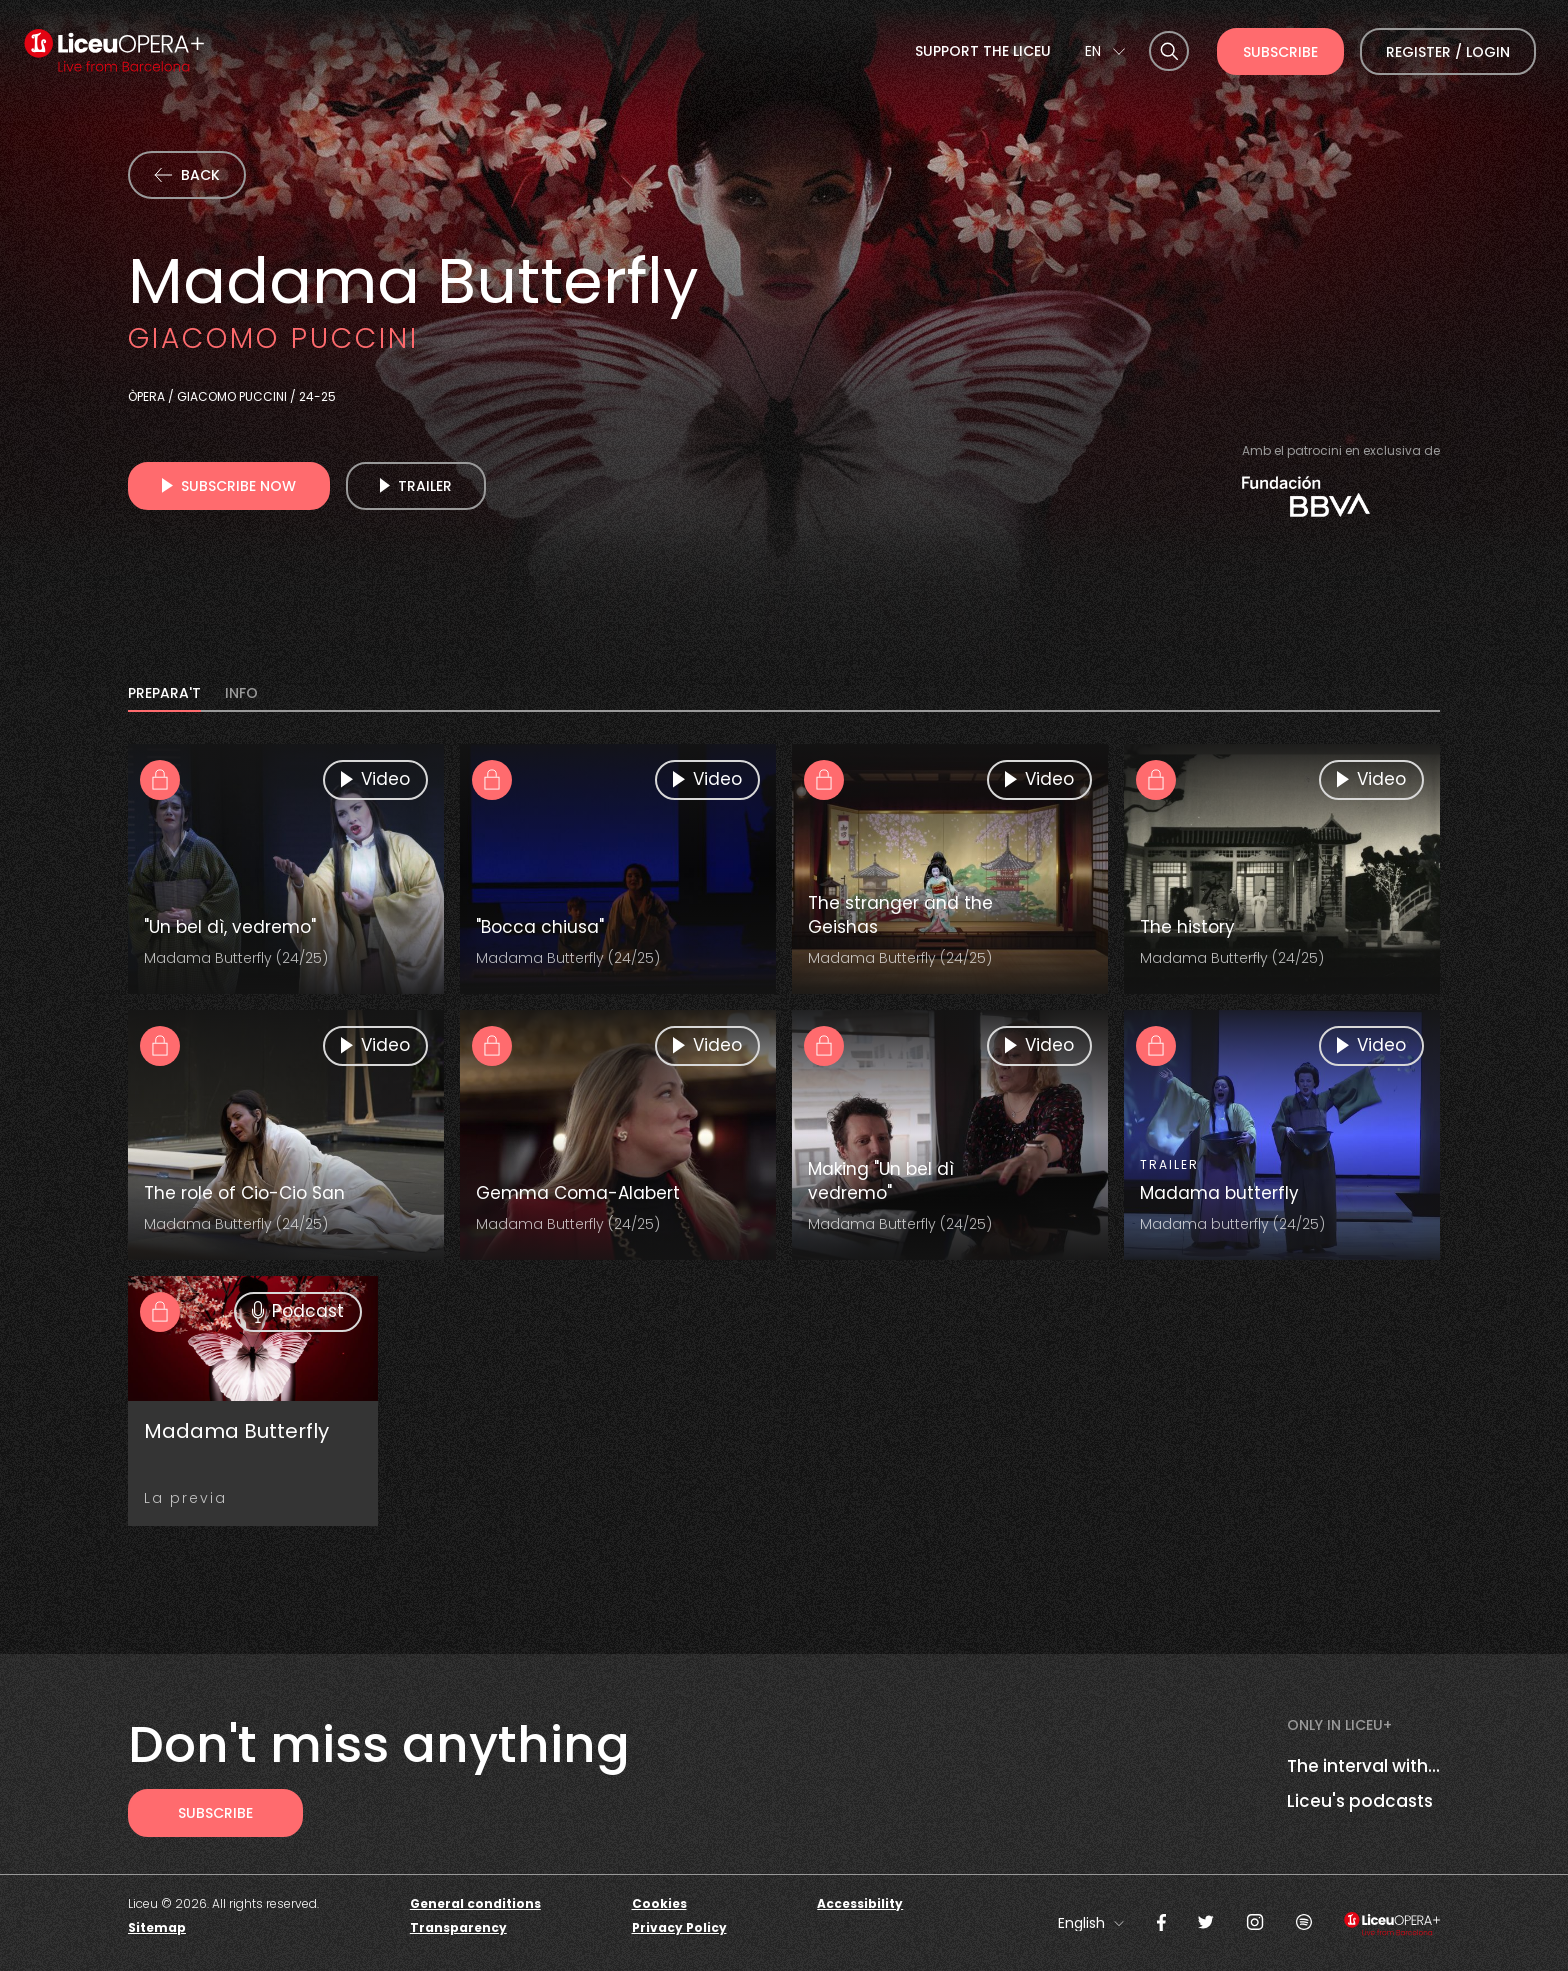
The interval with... (1363, 1766)
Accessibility (860, 1903)
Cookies (659, 1903)
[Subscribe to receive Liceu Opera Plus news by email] (215, 1813)
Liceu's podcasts (1360, 1801)
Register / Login (1448, 52)
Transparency (458, 1927)
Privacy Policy (679, 1927)
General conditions (475, 1903)
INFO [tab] (241, 694)
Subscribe (1280, 52)
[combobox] (1105, 51)
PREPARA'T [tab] (164, 694)
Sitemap (157, 1927)
